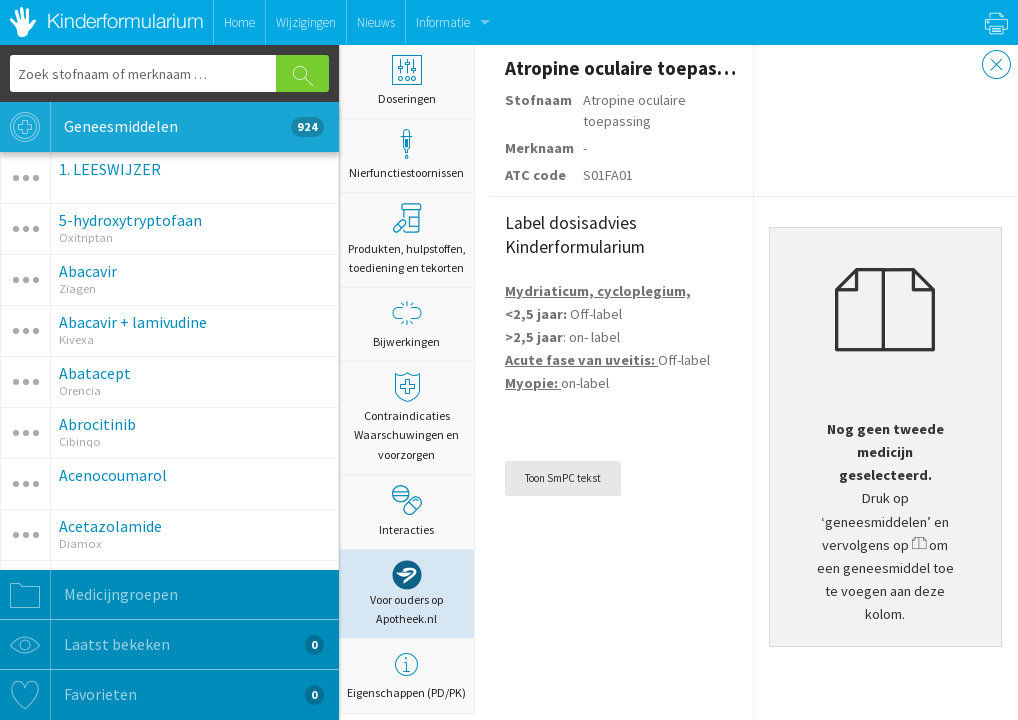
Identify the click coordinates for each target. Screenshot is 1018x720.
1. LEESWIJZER (110, 169)
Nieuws (376, 22)
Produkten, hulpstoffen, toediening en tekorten (407, 238)
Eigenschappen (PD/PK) (406, 674)
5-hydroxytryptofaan (130, 220)
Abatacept (95, 373)
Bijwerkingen (406, 323)
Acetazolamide (110, 526)
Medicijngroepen (89, 595)
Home (239, 22)
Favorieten (162, 695)
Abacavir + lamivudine (133, 322)
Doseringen (406, 80)
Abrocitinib (97, 424)
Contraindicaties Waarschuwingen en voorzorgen (406, 416)
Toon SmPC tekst (563, 478)
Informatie (443, 22)
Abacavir (88, 271)
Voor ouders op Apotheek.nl (406, 593)
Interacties (406, 511)
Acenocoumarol (113, 475)
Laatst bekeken (162, 645)
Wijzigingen (306, 22)
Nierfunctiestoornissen (406, 154)
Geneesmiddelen (162, 127)
